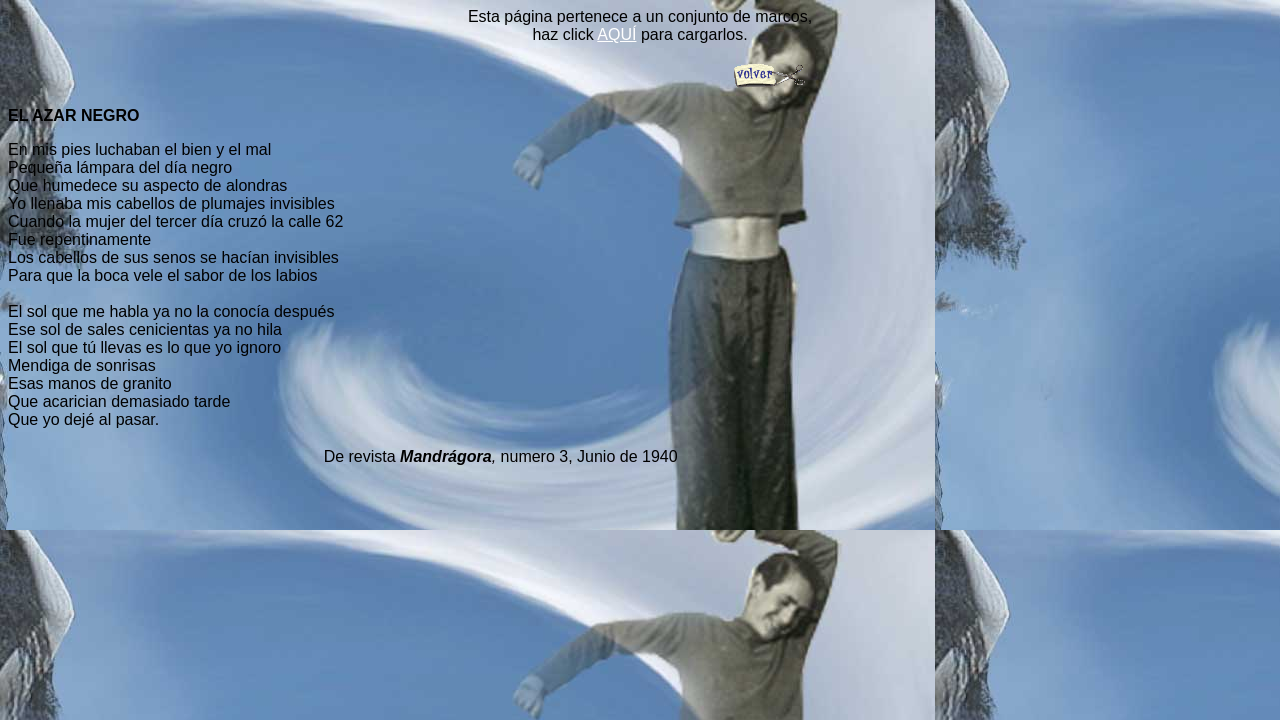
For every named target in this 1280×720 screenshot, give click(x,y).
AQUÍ (616, 34)
